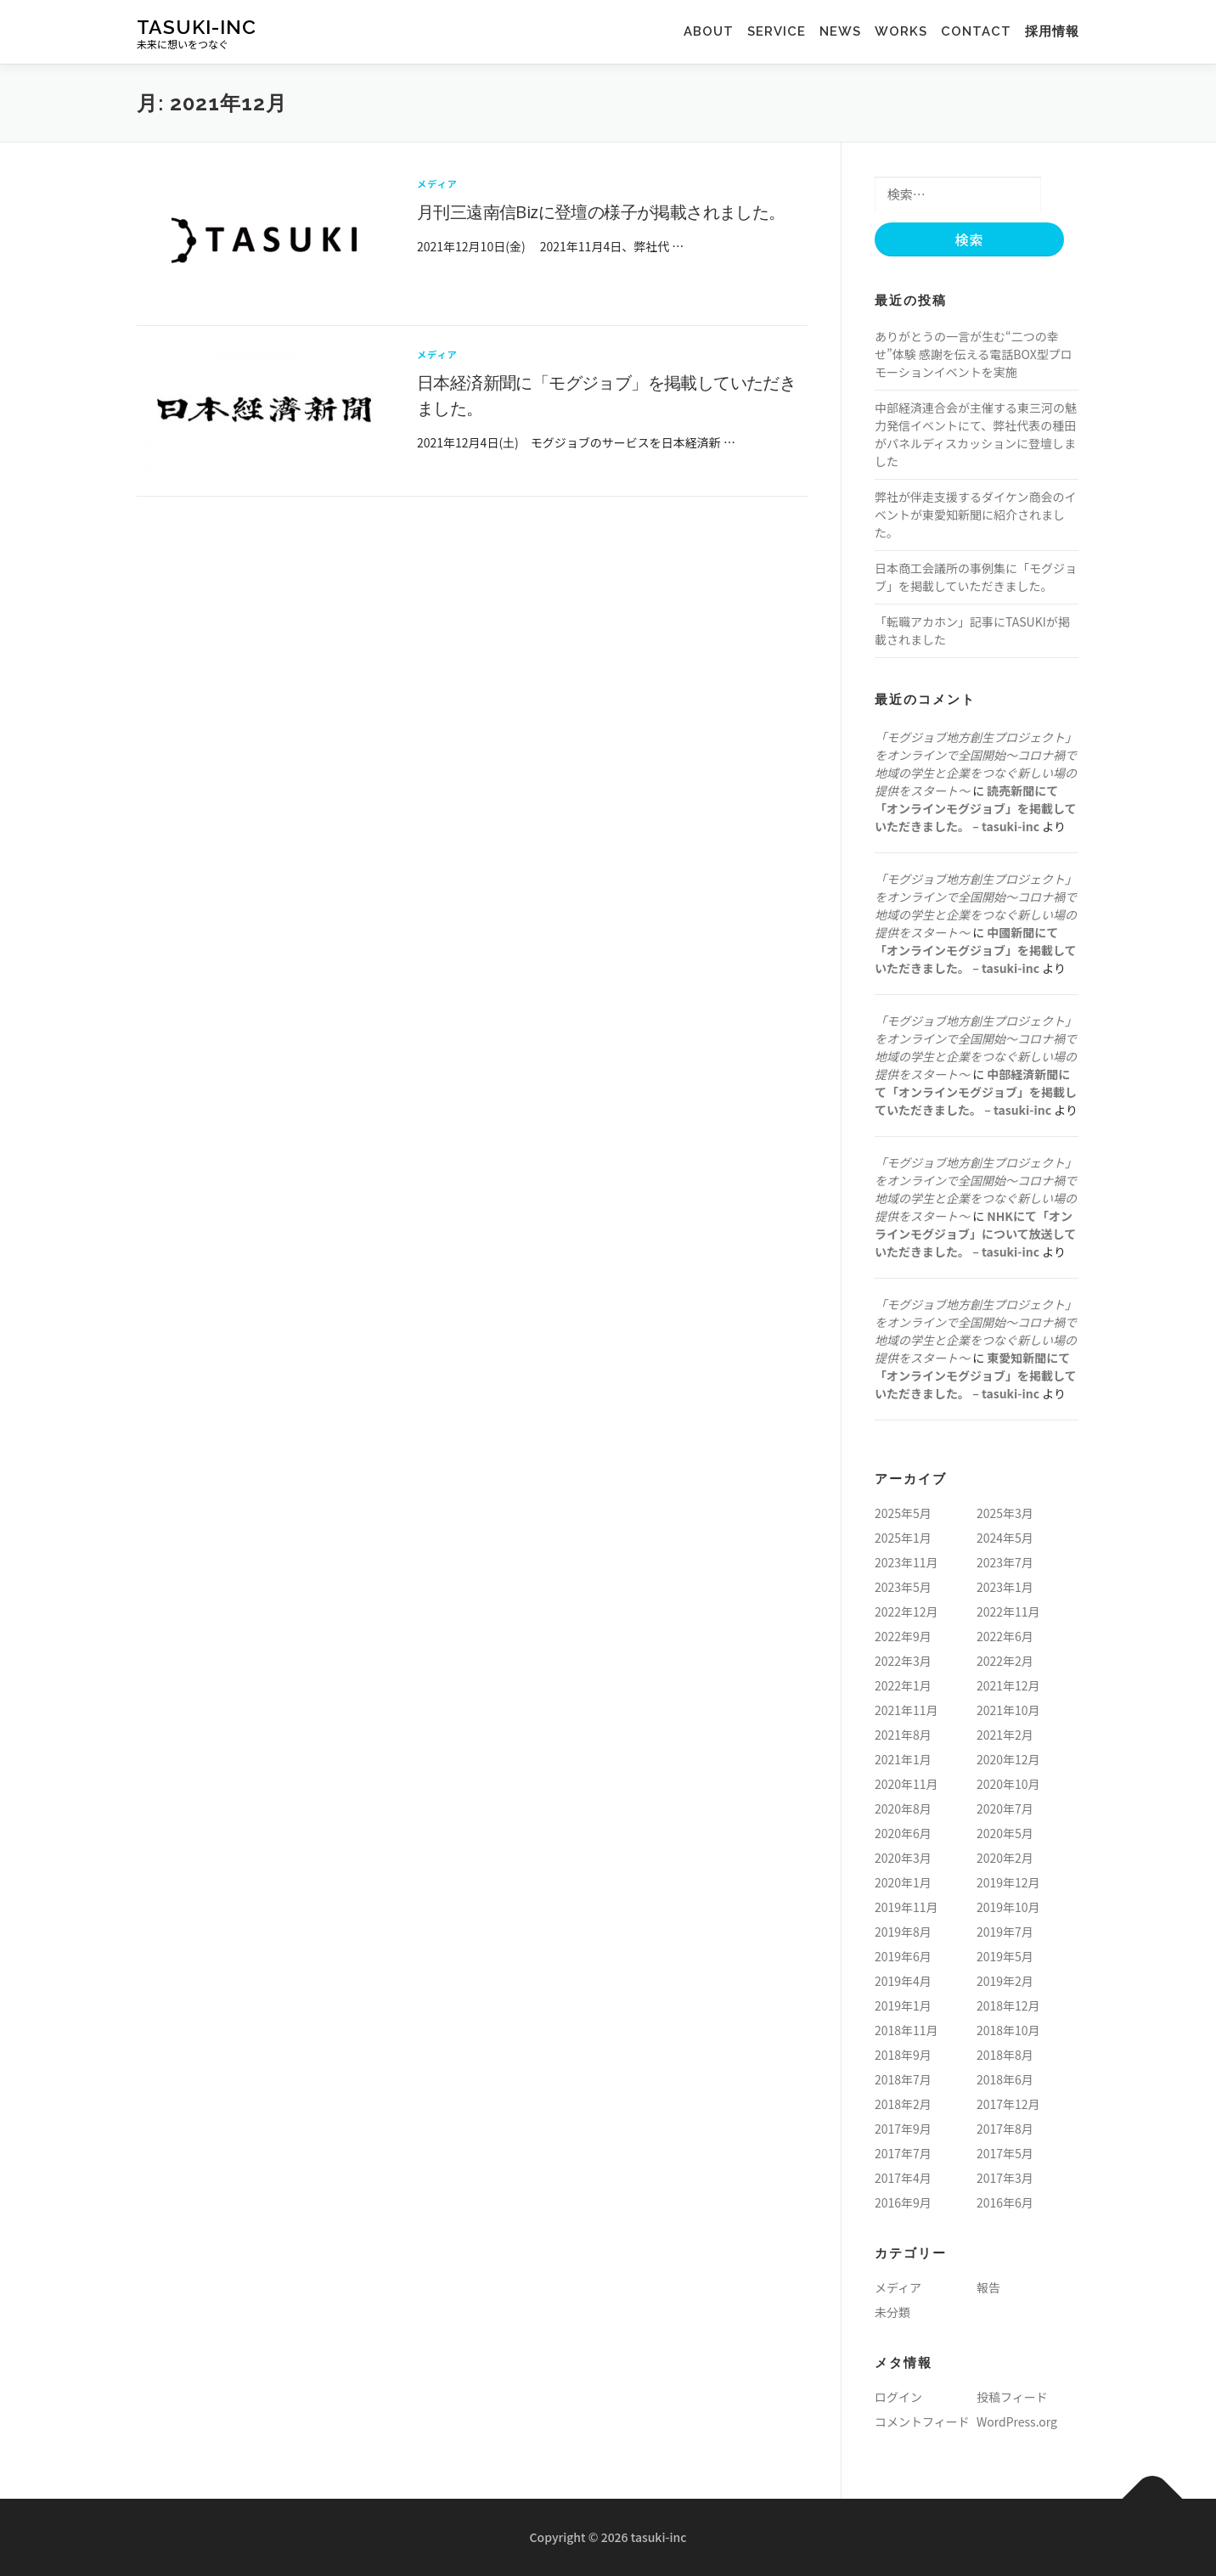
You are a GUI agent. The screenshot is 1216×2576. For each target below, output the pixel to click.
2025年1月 (903, 1537)
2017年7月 (903, 2153)
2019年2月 (1005, 1980)
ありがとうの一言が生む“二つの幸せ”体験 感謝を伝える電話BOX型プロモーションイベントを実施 (973, 354)
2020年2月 (1005, 1857)
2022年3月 (903, 1660)
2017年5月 (1005, 2153)
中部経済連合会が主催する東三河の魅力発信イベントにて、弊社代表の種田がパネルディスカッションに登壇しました (976, 434)
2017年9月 (903, 2128)
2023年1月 (1005, 1586)
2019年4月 (903, 1980)
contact (976, 31)
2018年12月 (1008, 2005)
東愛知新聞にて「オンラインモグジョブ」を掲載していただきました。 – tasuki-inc (976, 1375)
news (840, 31)
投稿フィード (1012, 2396)
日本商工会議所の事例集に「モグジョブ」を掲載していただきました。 (976, 577)
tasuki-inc (196, 25)
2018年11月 (906, 2030)
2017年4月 (903, 2177)
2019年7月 (1005, 1931)
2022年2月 (1005, 1660)
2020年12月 (1008, 1759)
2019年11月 (906, 1906)
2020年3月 (903, 1857)
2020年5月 (1005, 1833)
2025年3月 (1005, 1513)
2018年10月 (1008, 2030)
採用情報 (1052, 31)
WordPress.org (1017, 2421)
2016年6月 (1005, 2202)
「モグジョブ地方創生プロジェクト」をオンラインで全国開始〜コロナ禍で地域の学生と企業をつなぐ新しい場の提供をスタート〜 (976, 763)
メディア (437, 183)
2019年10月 (1008, 1906)
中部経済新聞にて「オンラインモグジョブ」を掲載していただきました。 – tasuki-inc (976, 1092)
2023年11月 (906, 1562)
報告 (988, 2287)
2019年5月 (1005, 1956)
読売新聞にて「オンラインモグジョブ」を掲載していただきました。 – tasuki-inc (976, 808)
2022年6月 (1005, 1636)
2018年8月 (1005, 2054)
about (715, 31)
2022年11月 (1008, 1611)
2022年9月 (903, 1636)
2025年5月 (903, 1513)
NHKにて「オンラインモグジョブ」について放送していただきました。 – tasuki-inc (975, 1233)
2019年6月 (903, 1956)
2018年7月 (903, 2079)
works (894, 31)
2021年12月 (1008, 1685)
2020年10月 (1008, 1783)
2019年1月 (903, 2005)
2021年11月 (906, 1709)
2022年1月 (903, 1685)
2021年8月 (903, 1734)
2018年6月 (1005, 2079)
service (783, 31)
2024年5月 (1005, 1537)
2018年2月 (903, 2103)
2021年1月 (903, 1759)
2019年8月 (903, 1931)
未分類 (892, 2311)
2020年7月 (1005, 1808)
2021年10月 (1008, 1709)
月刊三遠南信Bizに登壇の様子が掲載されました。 (601, 211)
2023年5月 (903, 1586)
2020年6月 (903, 1833)
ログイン (898, 2396)
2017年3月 (1005, 2177)
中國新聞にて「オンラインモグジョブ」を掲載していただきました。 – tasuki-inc (976, 950)
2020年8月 (903, 1808)
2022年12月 (906, 1611)
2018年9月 (903, 2054)
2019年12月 (1008, 1882)
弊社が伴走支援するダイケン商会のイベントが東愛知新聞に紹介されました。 (976, 514)
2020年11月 (906, 1783)
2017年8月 (1005, 2128)
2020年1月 (903, 1882)
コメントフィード (922, 2421)
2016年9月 (903, 2202)
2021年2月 (1005, 1734)
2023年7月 (1005, 1562)
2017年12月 (1008, 2103)
